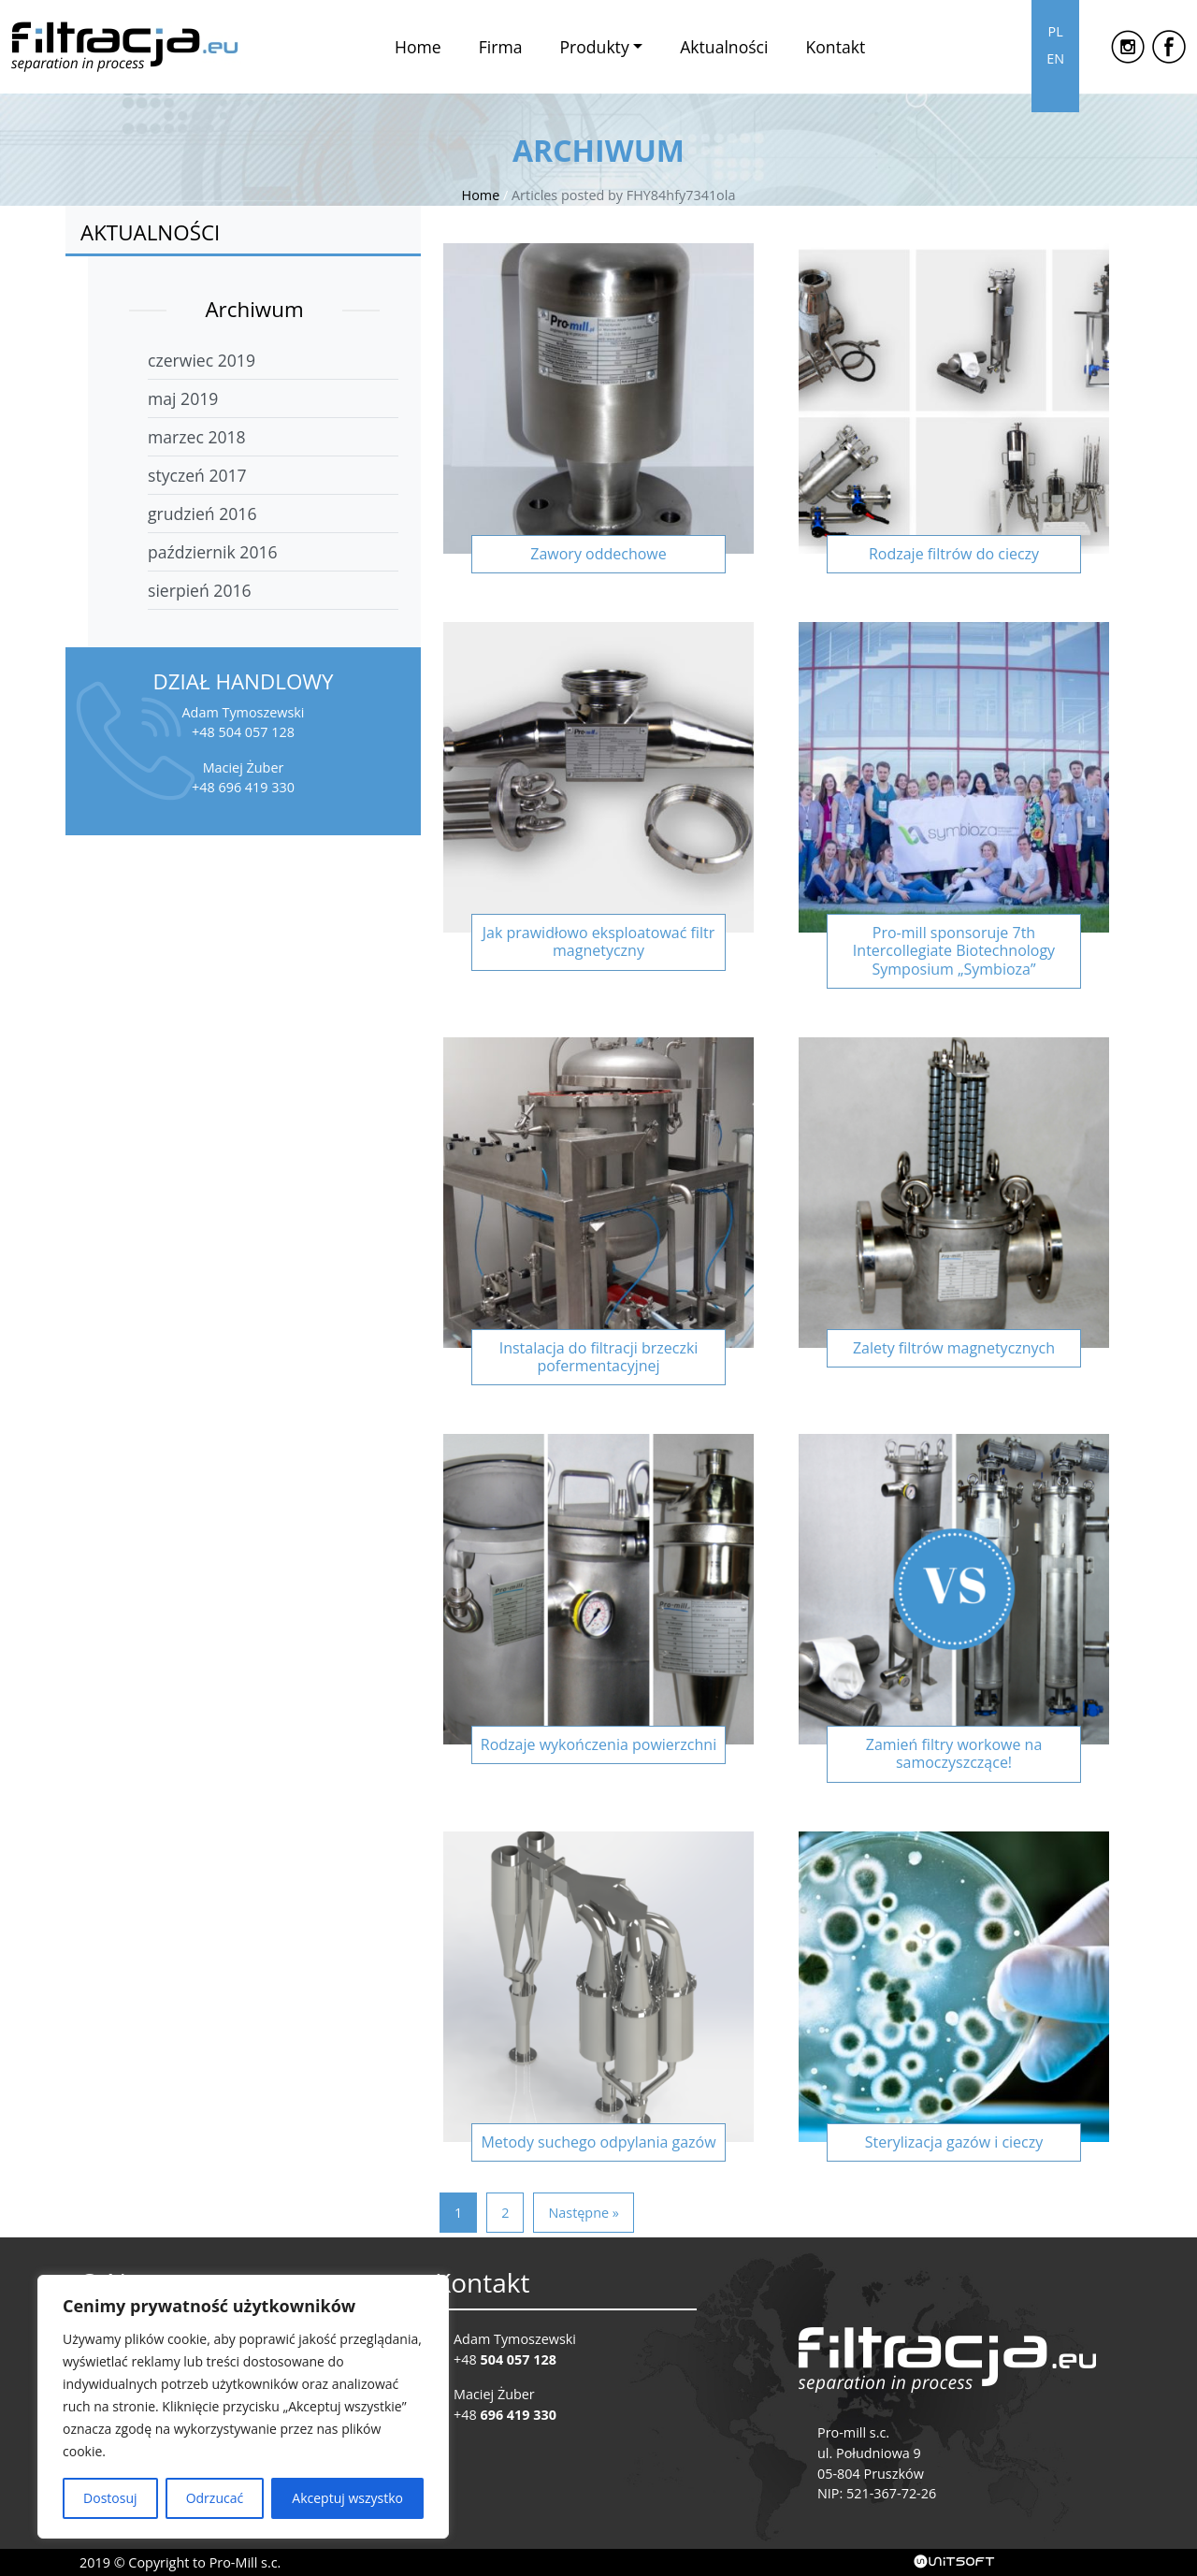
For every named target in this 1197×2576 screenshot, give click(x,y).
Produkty (593, 47)
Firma (501, 47)
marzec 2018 (197, 437)
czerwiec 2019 (201, 360)
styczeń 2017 (197, 475)
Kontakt (835, 47)
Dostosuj (110, 2498)
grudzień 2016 (202, 513)
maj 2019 (183, 398)
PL (1054, 31)
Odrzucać (215, 2498)
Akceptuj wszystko (347, 2498)
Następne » (583, 2212)
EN (1055, 58)
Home (418, 47)
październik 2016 (213, 552)
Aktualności (724, 47)
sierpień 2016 (200, 590)
